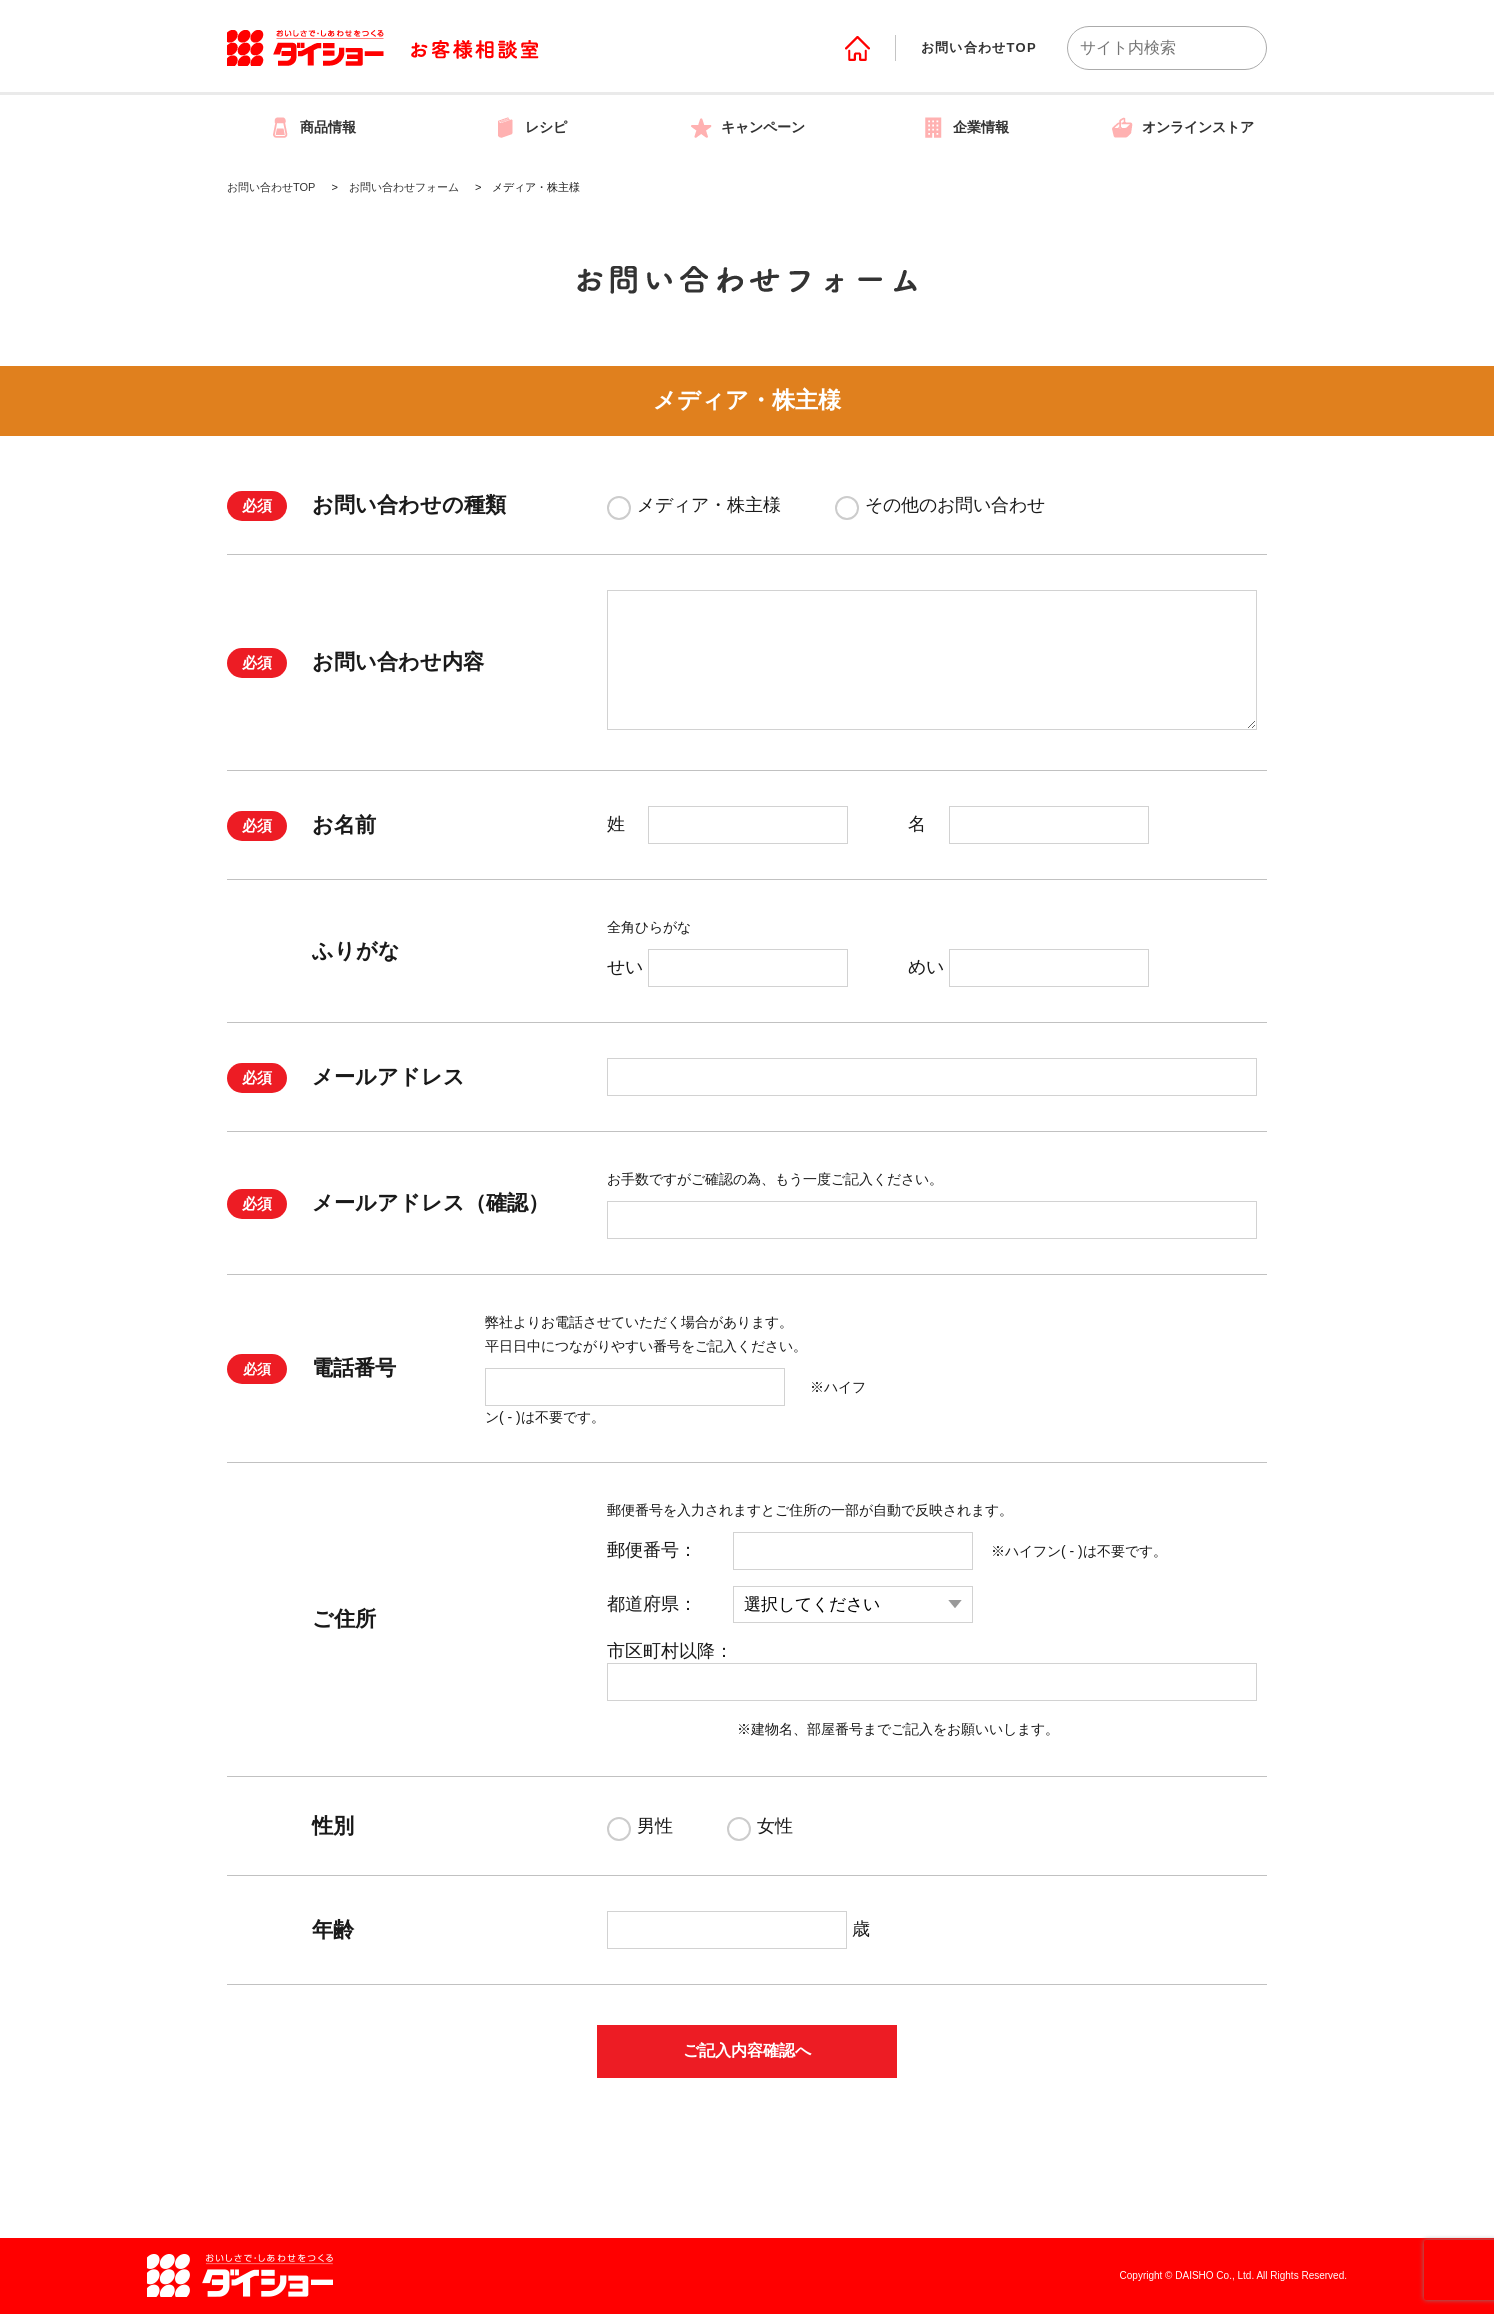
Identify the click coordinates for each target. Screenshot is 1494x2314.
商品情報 (312, 127)
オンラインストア (1182, 127)
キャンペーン (747, 127)
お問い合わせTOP (979, 47)
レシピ (530, 127)
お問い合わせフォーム (404, 187)
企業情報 (965, 127)
